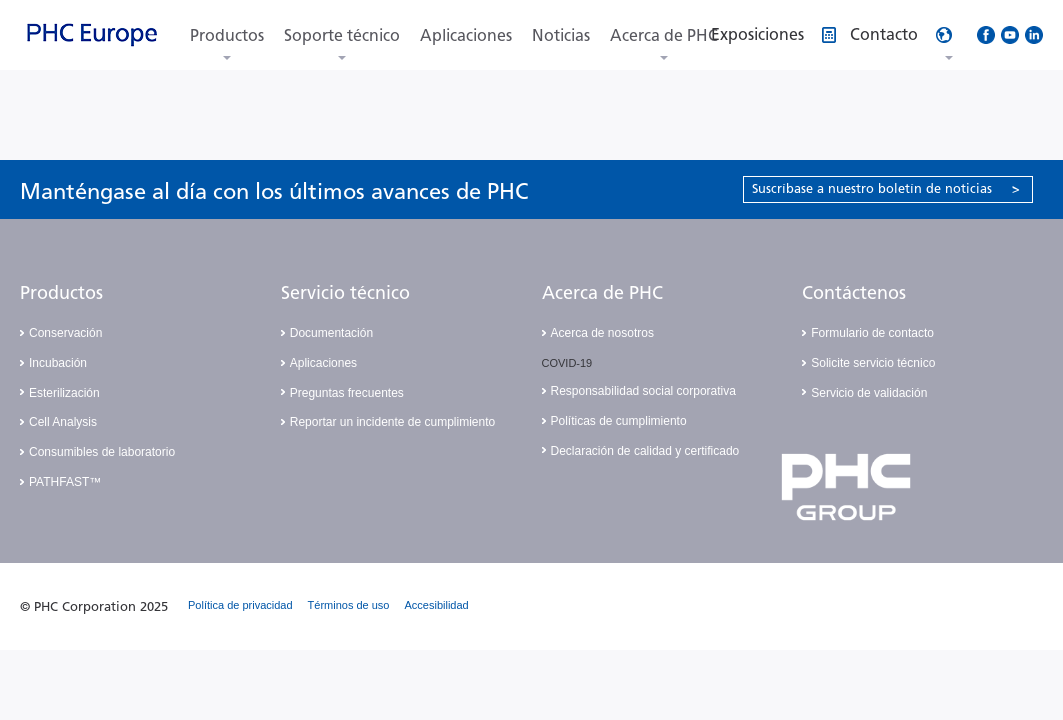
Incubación (58, 363)
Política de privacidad (240, 605)
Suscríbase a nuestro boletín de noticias (886, 188)
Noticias (561, 35)
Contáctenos (854, 293)
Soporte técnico (342, 35)
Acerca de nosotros (602, 333)
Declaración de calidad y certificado (645, 451)
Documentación (331, 333)
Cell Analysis (63, 422)
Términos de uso (349, 605)
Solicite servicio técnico (873, 363)
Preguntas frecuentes (347, 393)
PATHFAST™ (65, 482)
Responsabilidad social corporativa (643, 391)
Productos (227, 35)
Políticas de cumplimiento (619, 421)
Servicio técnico (345, 293)
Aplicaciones (466, 35)
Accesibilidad (437, 605)
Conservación (65, 333)
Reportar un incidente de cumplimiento (392, 422)
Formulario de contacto (872, 333)
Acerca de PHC (664, 35)
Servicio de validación (869, 393)
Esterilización (64, 393)
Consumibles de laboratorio (102, 452)
